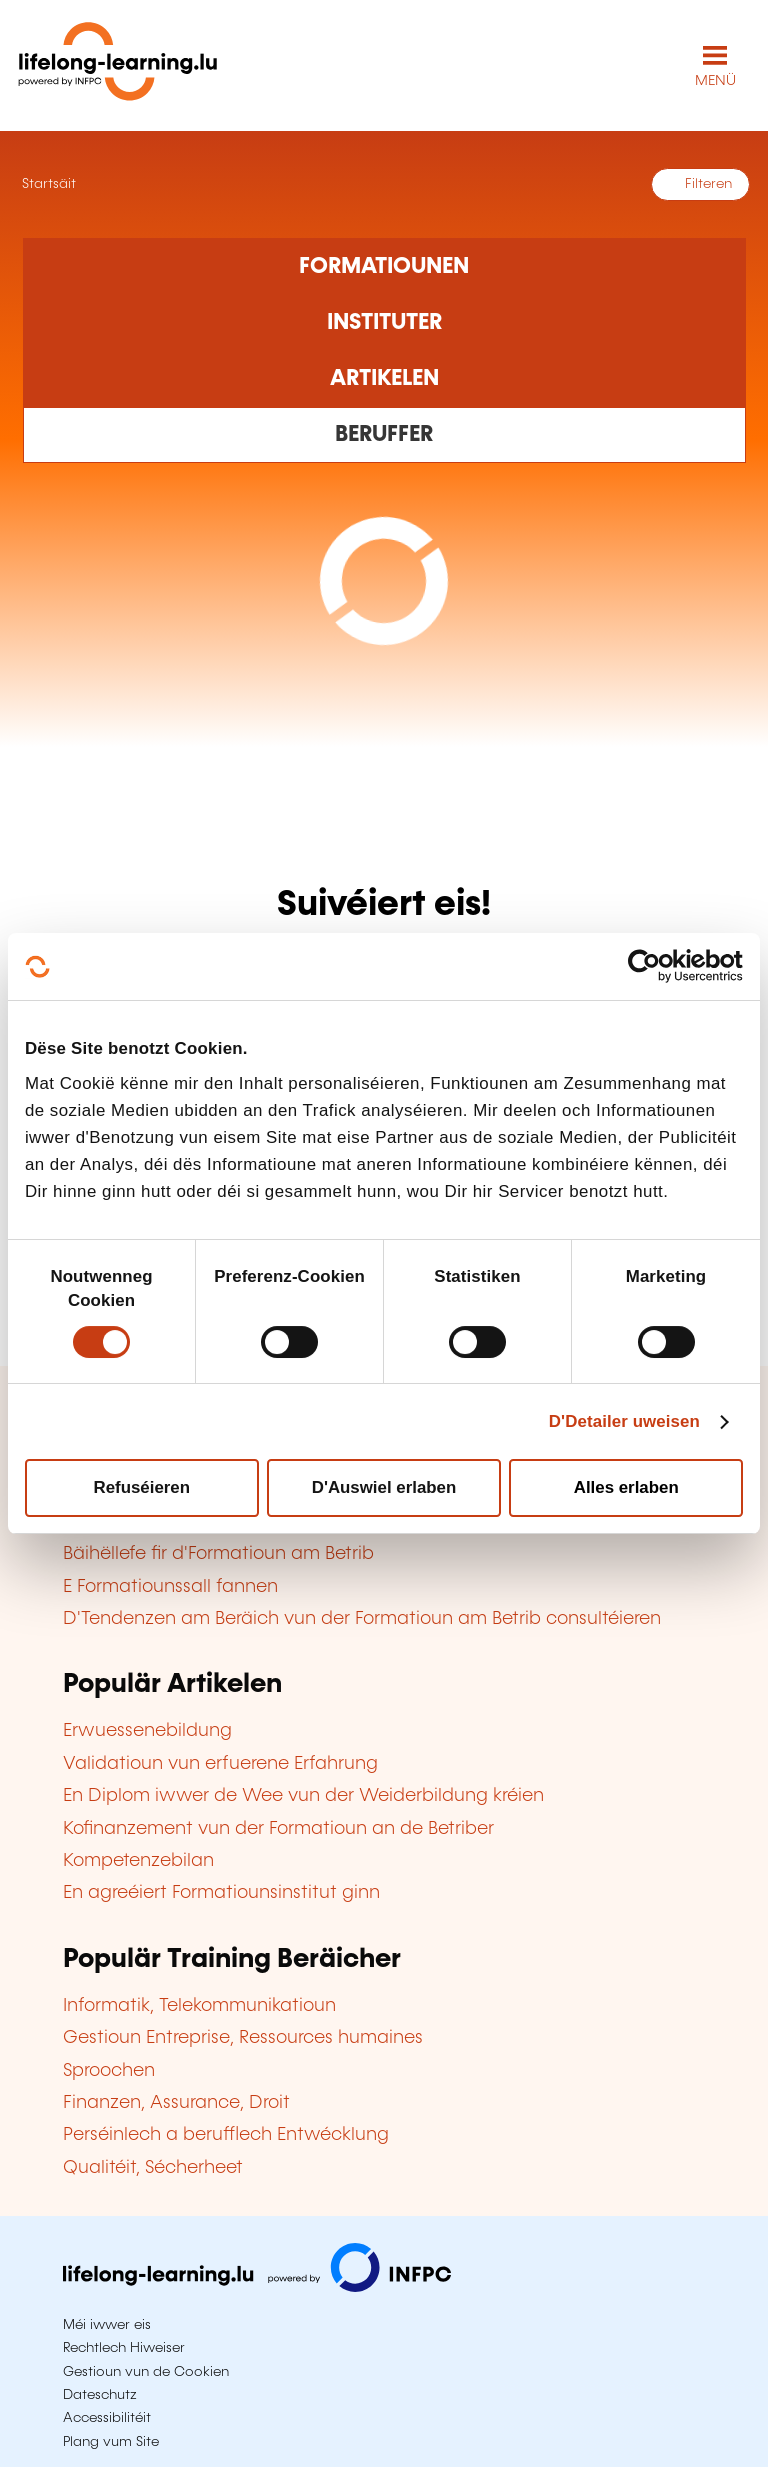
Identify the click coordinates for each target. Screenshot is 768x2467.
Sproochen (109, 2071)
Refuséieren (142, 1487)
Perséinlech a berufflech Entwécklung (226, 2135)
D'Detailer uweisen (624, 1421)
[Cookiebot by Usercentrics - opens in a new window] (655, 966)
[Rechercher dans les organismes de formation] (384, 323)
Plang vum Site (111, 2442)
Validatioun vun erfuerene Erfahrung (220, 1764)
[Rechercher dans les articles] (384, 379)
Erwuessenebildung (147, 1731)
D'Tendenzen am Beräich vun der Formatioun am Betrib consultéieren (362, 1619)
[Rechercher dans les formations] (384, 266)
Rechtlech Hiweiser (124, 2348)
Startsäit (47, 184)
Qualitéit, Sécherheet (153, 2168)
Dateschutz (100, 2395)
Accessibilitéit (107, 2418)
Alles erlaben (626, 1487)
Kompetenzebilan (138, 1861)
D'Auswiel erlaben (384, 1487)
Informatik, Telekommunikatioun (199, 2006)
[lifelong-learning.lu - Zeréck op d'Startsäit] (118, 65)
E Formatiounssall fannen (170, 1587)
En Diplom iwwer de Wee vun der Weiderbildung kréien (303, 1796)
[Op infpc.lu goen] (257, 2287)
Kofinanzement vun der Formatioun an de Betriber (278, 1829)
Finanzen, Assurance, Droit (176, 2103)
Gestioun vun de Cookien (146, 2372)
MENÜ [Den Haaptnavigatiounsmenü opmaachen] (715, 81)
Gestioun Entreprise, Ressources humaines (243, 2038)
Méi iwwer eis (107, 2325)
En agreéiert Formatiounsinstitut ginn (221, 1893)
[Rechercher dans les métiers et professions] (384, 435)
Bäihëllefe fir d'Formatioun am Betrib (218, 1554)
